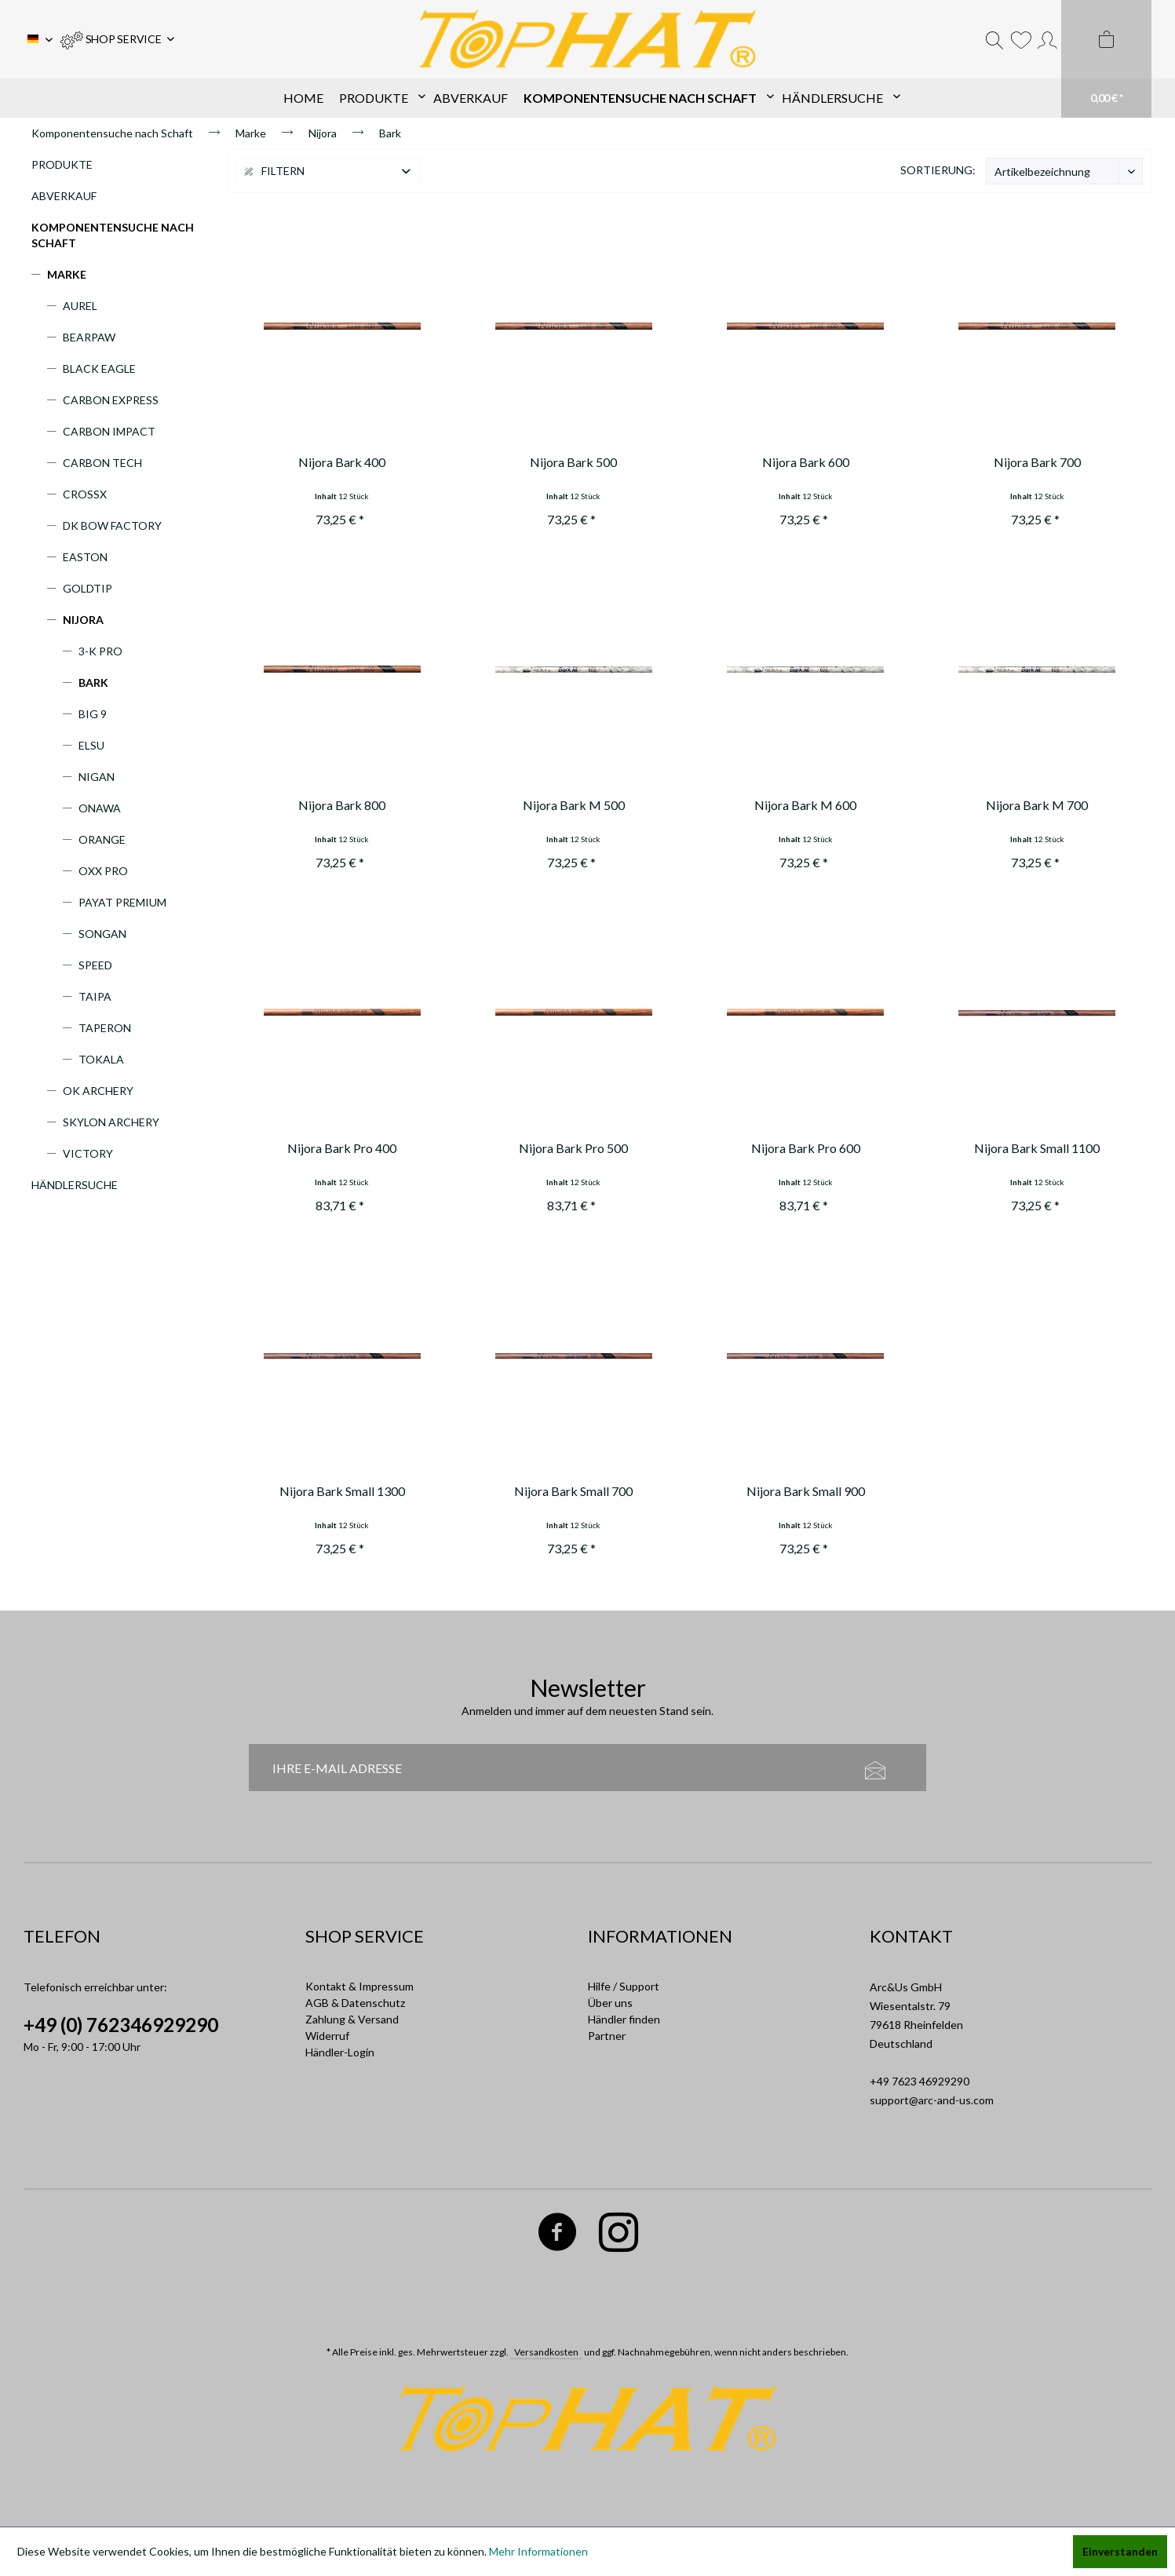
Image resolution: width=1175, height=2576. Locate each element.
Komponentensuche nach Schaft (112, 235)
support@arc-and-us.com (932, 2100)
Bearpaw (89, 337)
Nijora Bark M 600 (805, 804)
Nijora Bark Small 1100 (1037, 1147)
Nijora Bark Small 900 (805, 1490)
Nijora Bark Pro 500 (573, 1147)
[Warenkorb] (1106, 59)
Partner (607, 2035)
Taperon (104, 1027)
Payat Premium (122, 902)
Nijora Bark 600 (805, 461)
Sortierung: (938, 170)
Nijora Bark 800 (341, 804)
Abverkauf (64, 196)
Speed (95, 965)
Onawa (99, 808)
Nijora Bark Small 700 (573, 1490)
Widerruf (327, 2035)
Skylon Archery (111, 1122)
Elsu (91, 745)
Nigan (96, 776)
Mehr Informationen (538, 2551)
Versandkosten (546, 2352)
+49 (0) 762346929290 (121, 2024)
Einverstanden (1120, 2551)
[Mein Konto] (1047, 39)
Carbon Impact (109, 431)
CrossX (85, 494)
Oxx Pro (103, 871)
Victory (88, 1153)
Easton (85, 557)
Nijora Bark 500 (573, 461)
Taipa (94, 996)
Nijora (83, 619)
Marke (66, 274)
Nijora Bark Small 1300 (342, 1490)
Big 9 (92, 714)
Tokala (101, 1059)
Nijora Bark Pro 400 (341, 1147)
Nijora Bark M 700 (1037, 804)
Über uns (610, 2002)
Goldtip (87, 588)
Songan (102, 933)
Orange (102, 839)
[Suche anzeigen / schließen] (994, 39)
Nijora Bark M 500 (574, 804)
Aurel (80, 305)
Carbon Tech (102, 462)
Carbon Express (111, 400)
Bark (93, 682)
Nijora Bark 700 (1037, 461)
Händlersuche (74, 1184)
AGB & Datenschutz (355, 2002)
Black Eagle (99, 368)
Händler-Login (339, 2052)
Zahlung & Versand (352, 2019)
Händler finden (624, 2019)
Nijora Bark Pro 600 (805, 1147)
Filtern (275, 170)
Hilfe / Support (623, 1986)
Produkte (62, 164)
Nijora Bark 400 (341, 461)
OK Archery (98, 1090)
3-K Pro (100, 651)
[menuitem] (117, 39)
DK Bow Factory (112, 525)
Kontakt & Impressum (359, 1986)
